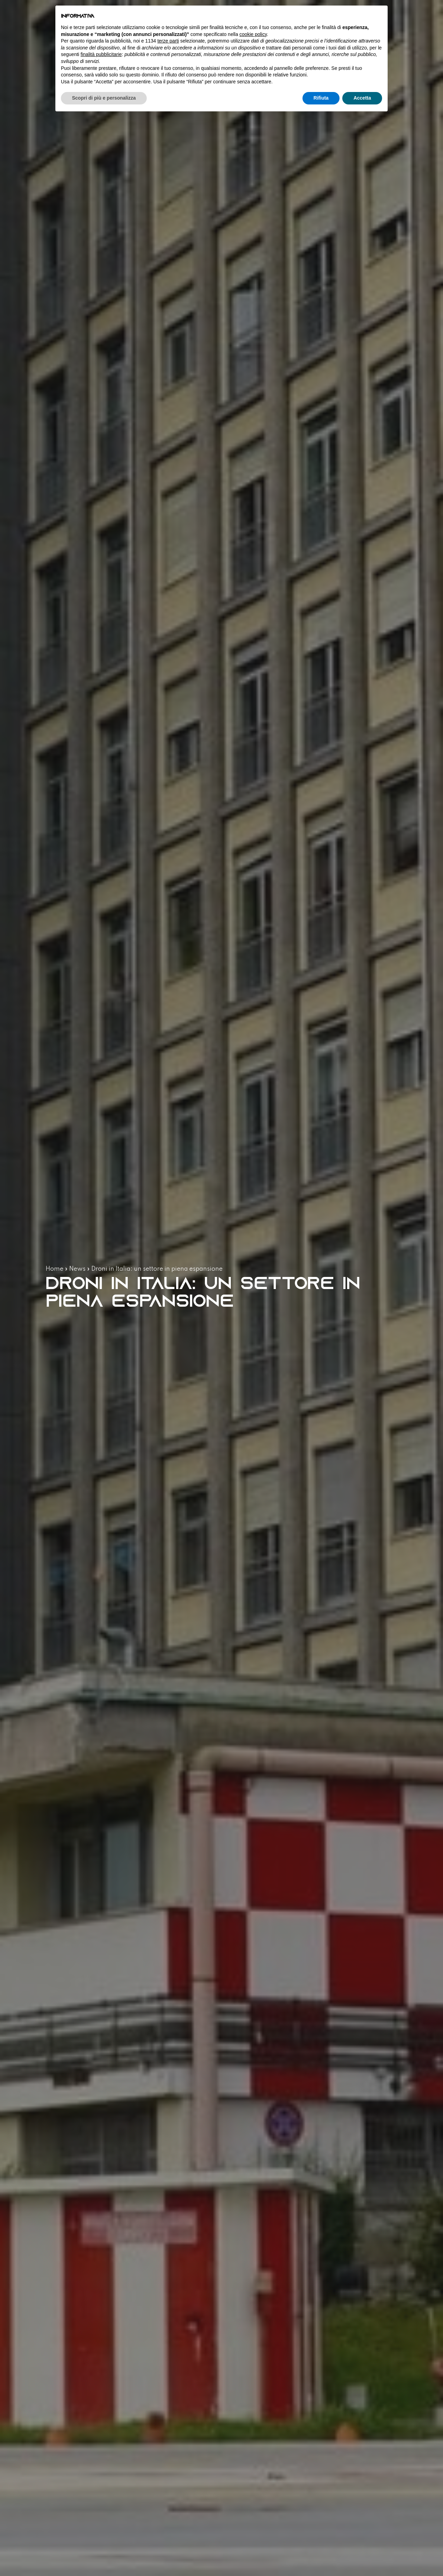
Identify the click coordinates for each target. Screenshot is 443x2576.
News (77, 1269)
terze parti (168, 41)
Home (54, 1269)
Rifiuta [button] (321, 98)
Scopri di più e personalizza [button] (104, 98)
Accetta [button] (362, 98)
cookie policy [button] (253, 34)
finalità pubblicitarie (101, 54)
